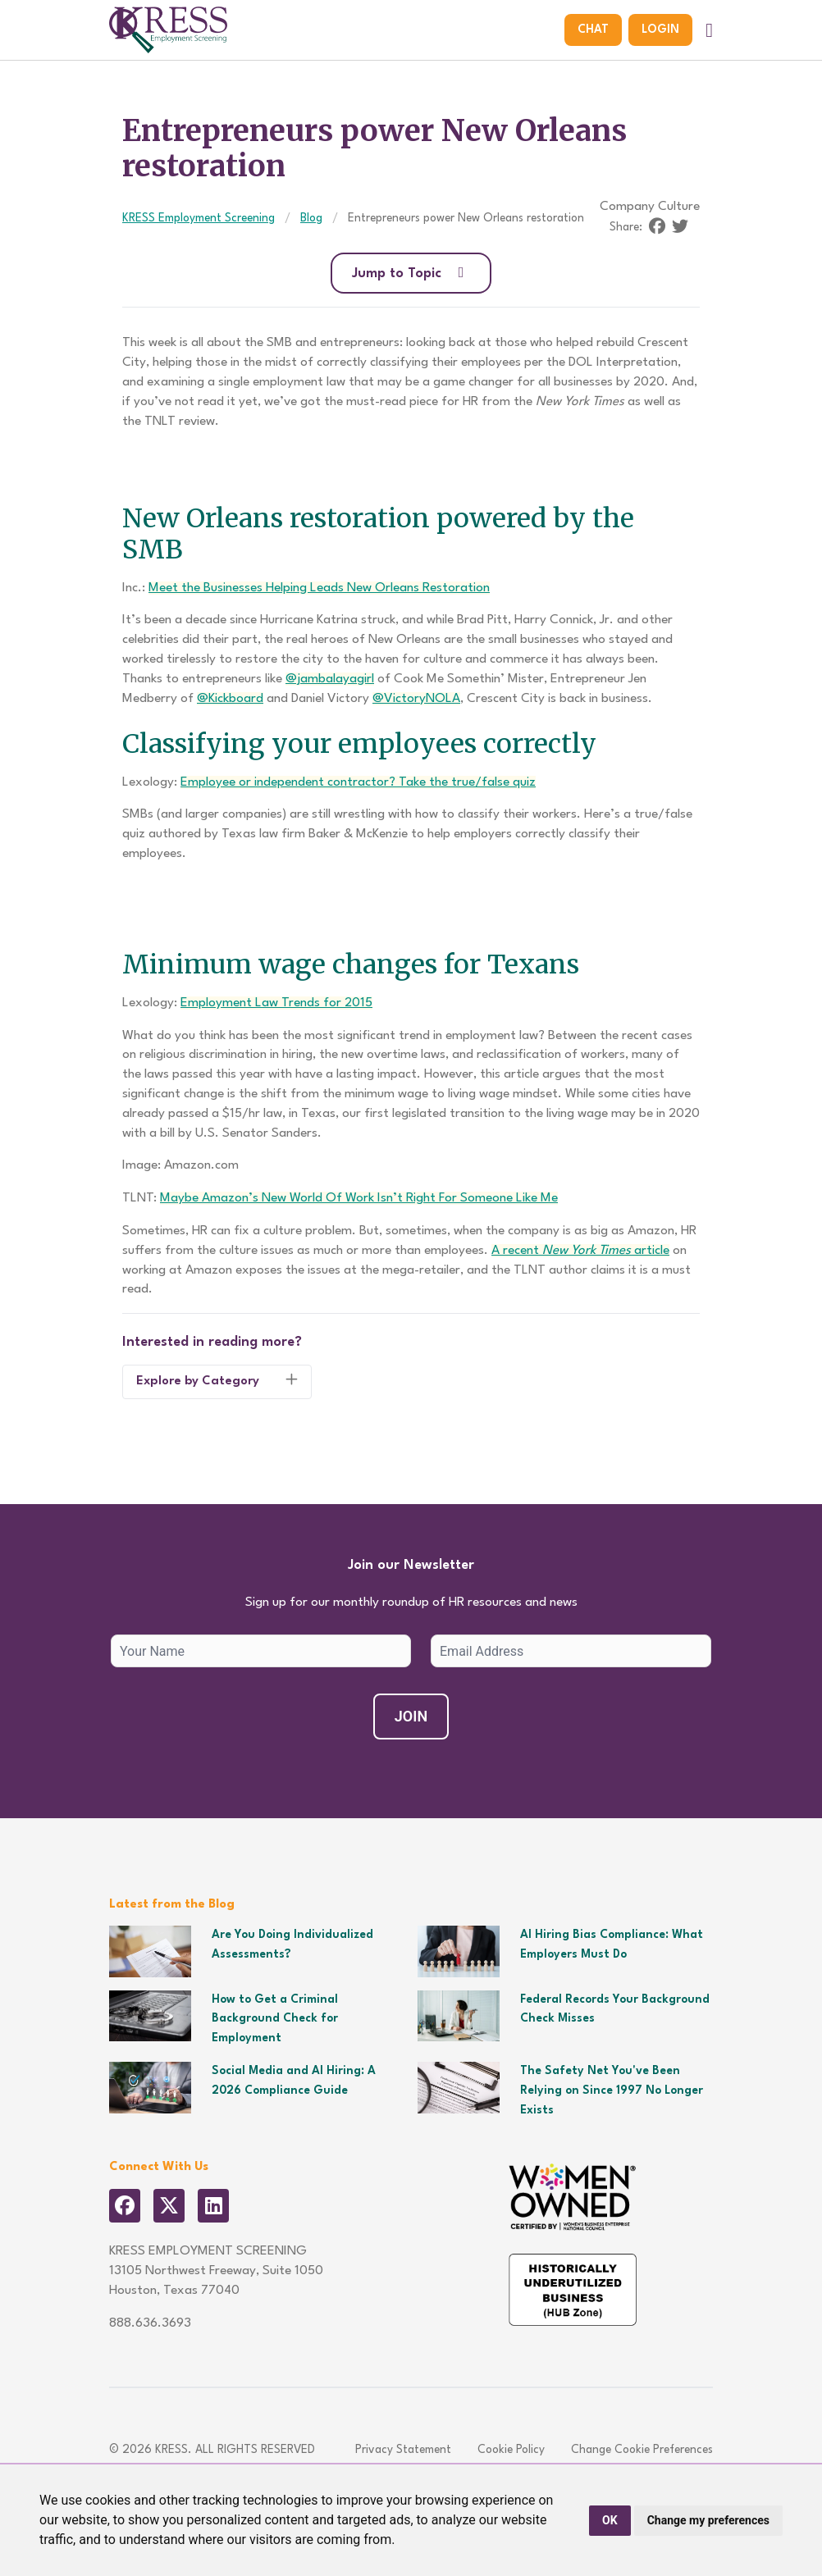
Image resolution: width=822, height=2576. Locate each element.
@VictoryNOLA (416, 698)
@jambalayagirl (329, 679)
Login (660, 29)
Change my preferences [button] (708, 2520)
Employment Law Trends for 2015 (276, 1003)
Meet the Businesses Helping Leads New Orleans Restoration (319, 588)
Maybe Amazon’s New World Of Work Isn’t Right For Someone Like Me (359, 1198)
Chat (593, 29)
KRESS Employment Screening (198, 218)
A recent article (580, 1250)
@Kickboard (230, 698)
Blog (311, 218)
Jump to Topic (411, 272)
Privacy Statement (403, 2449)
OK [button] (610, 2520)
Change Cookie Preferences (642, 2449)
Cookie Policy (511, 2449)
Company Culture (650, 206)
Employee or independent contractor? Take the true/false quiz (358, 782)
